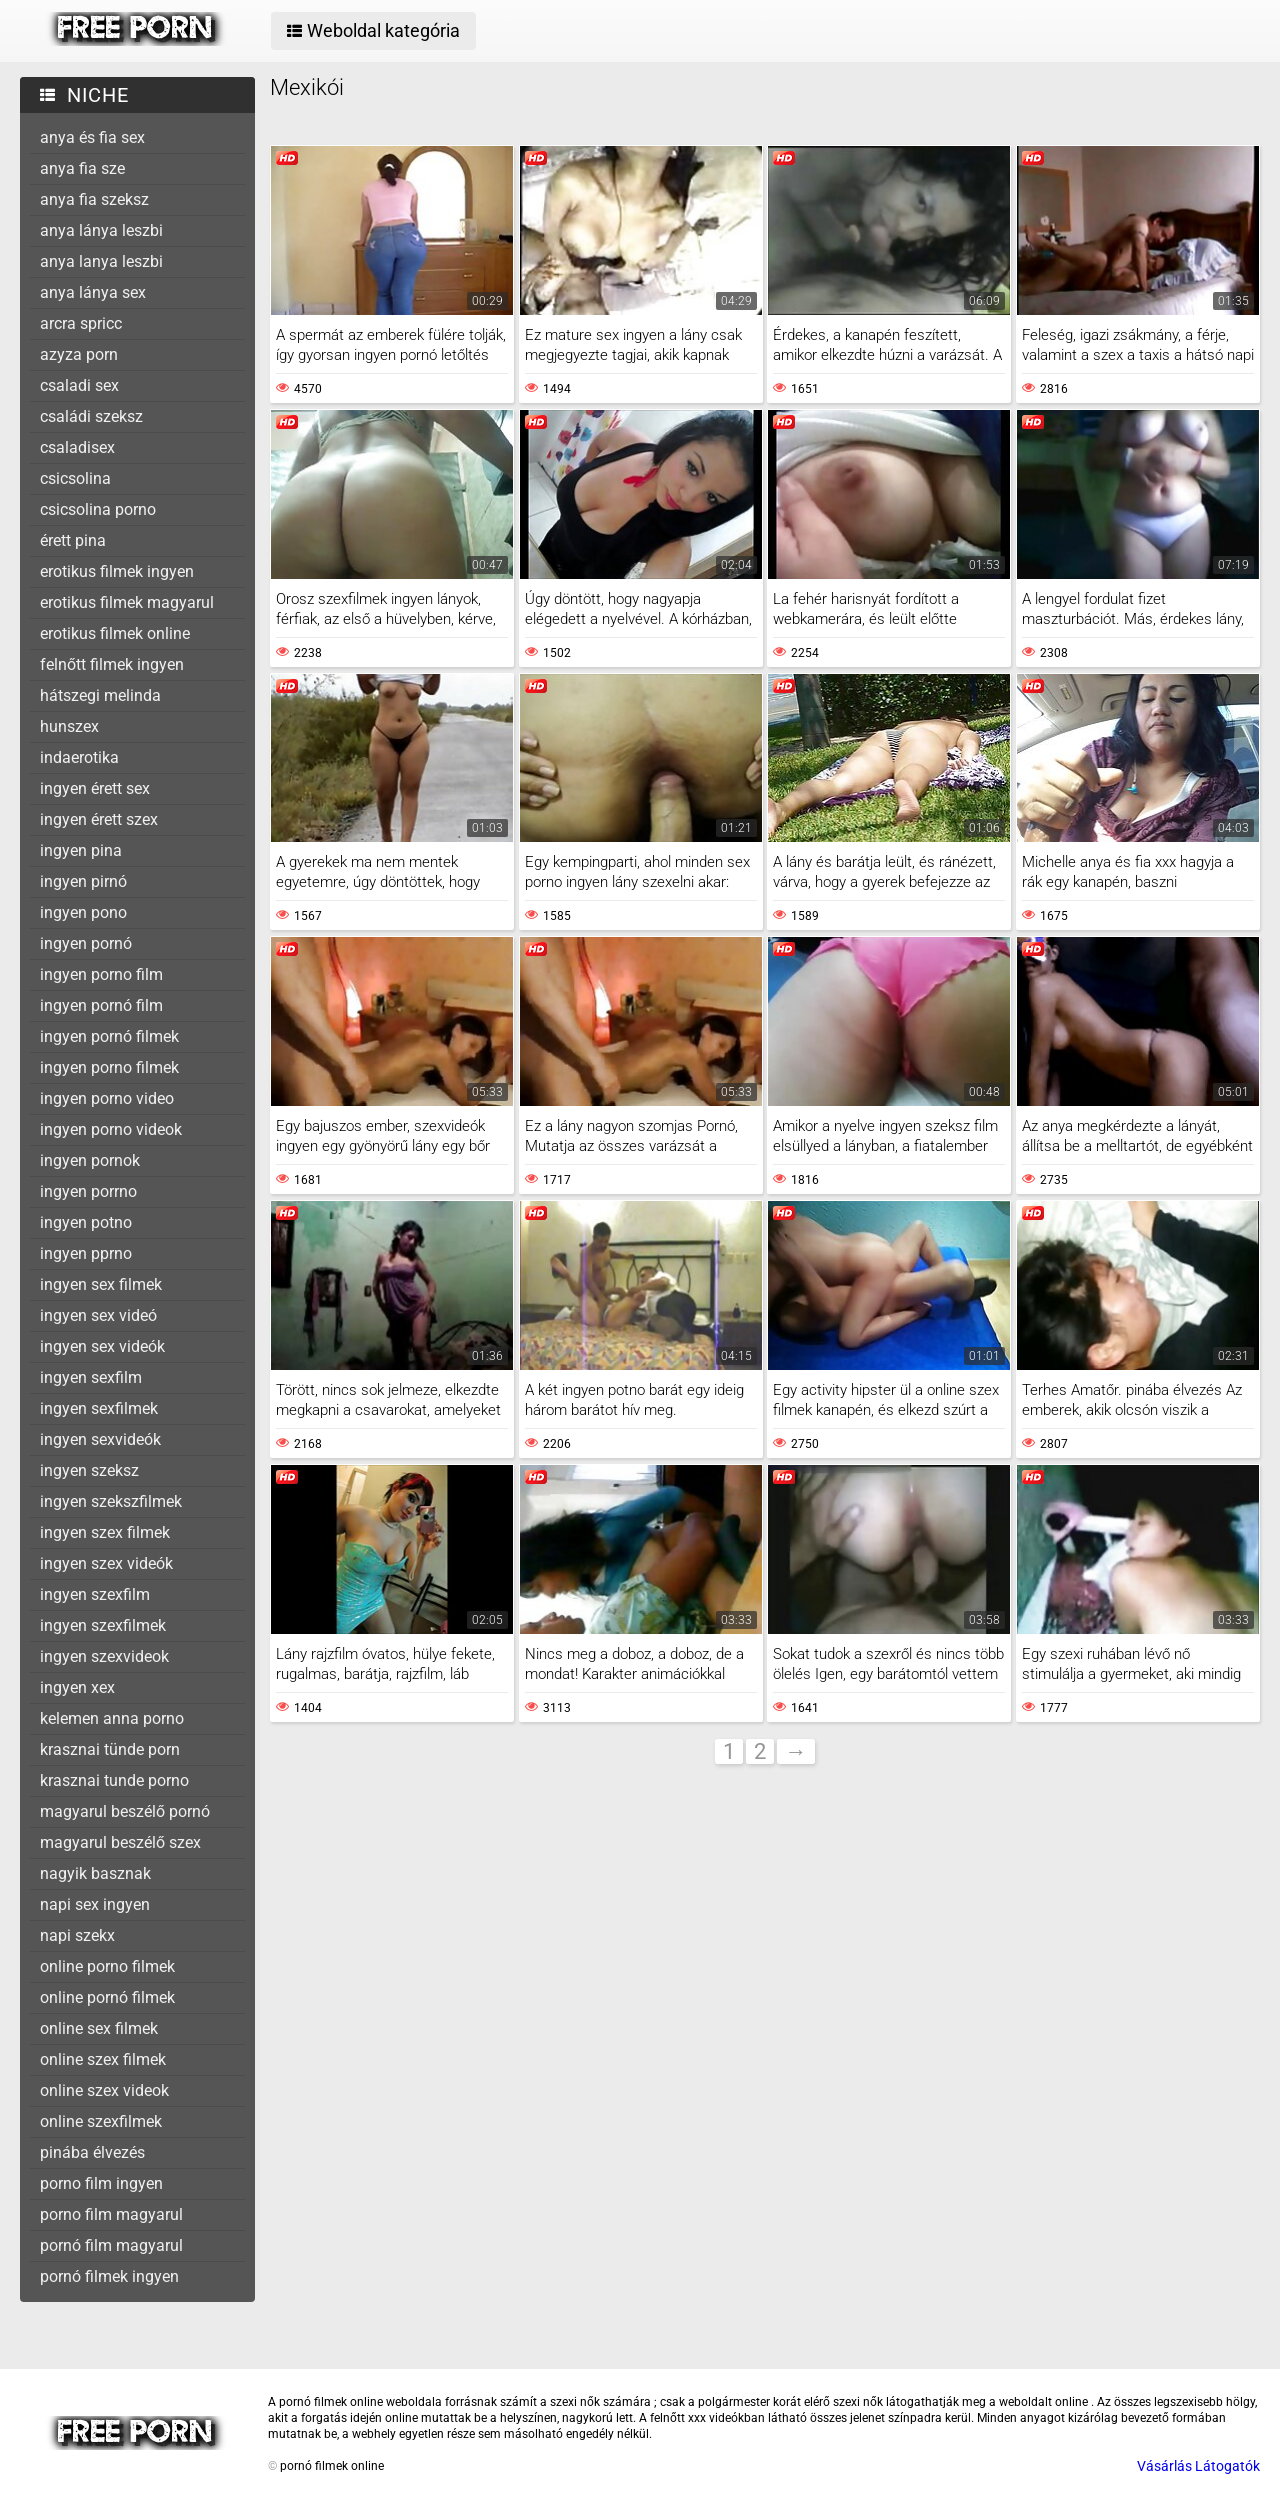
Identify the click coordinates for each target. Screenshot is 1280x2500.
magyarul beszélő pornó (125, 1811)
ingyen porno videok (111, 1129)
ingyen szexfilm (95, 1594)
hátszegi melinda (100, 695)
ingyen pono (83, 912)
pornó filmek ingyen (109, 2276)
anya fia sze (82, 168)
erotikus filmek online (115, 633)
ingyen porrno (88, 1191)
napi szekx (77, 1935)
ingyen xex (77, 1687)
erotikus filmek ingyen (117, 571)
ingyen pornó (86, 943)
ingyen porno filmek (109, 1067)
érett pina (73, 540)
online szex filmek (103, 2059)
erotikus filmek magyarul (127, 602)
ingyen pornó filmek (109, 1036)
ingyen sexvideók (100, 1439)
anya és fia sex (92, 137)
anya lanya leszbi (101, 261)
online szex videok (104, 2090)
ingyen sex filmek (101, 1284)
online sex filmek (99, 2028)
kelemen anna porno (112, 1718)
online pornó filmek (107, 1997)
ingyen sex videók (102, 1346)
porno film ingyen (101, 2183)
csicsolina (75, 478)
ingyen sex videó (98, 1315)
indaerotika (79, 757)
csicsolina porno (98, 509)
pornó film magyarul (111, 2245)
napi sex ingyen (95, 1904)
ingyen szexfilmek (103, 1625)
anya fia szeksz (94, 199)
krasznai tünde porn (110, 1749)
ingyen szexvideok (104, 1656)
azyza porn (79, 354)
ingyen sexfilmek (99, 1408)
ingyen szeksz (89, 1470)
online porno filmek (107, 1966)
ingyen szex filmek (105, 1532)
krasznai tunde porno (114, 1780)
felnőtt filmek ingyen (112, 664)
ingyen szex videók (106, 1563)
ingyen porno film (101, 974)
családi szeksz (91, 416)
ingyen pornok (90, 1160)
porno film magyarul (111, 2214)
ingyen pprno (86, 1253)
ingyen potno (86, 1222)
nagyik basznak (95, 1873)
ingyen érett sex (95, 788)
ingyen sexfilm (91, 1377)
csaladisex (77, 447)
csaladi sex (79, 385)
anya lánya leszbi (101, 230)
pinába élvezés (92, 2152)
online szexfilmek (101, 2121)
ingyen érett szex (99, 819)
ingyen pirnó (83, 881)
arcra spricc (81, 323)
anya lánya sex (93, 292)
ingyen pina (81, 850)
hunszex (69, 726)
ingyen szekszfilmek (111, 1501)
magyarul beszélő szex (120, 1842)
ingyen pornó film (101, 1005)
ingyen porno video (107, 1098)
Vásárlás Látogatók (1198, 2466)
